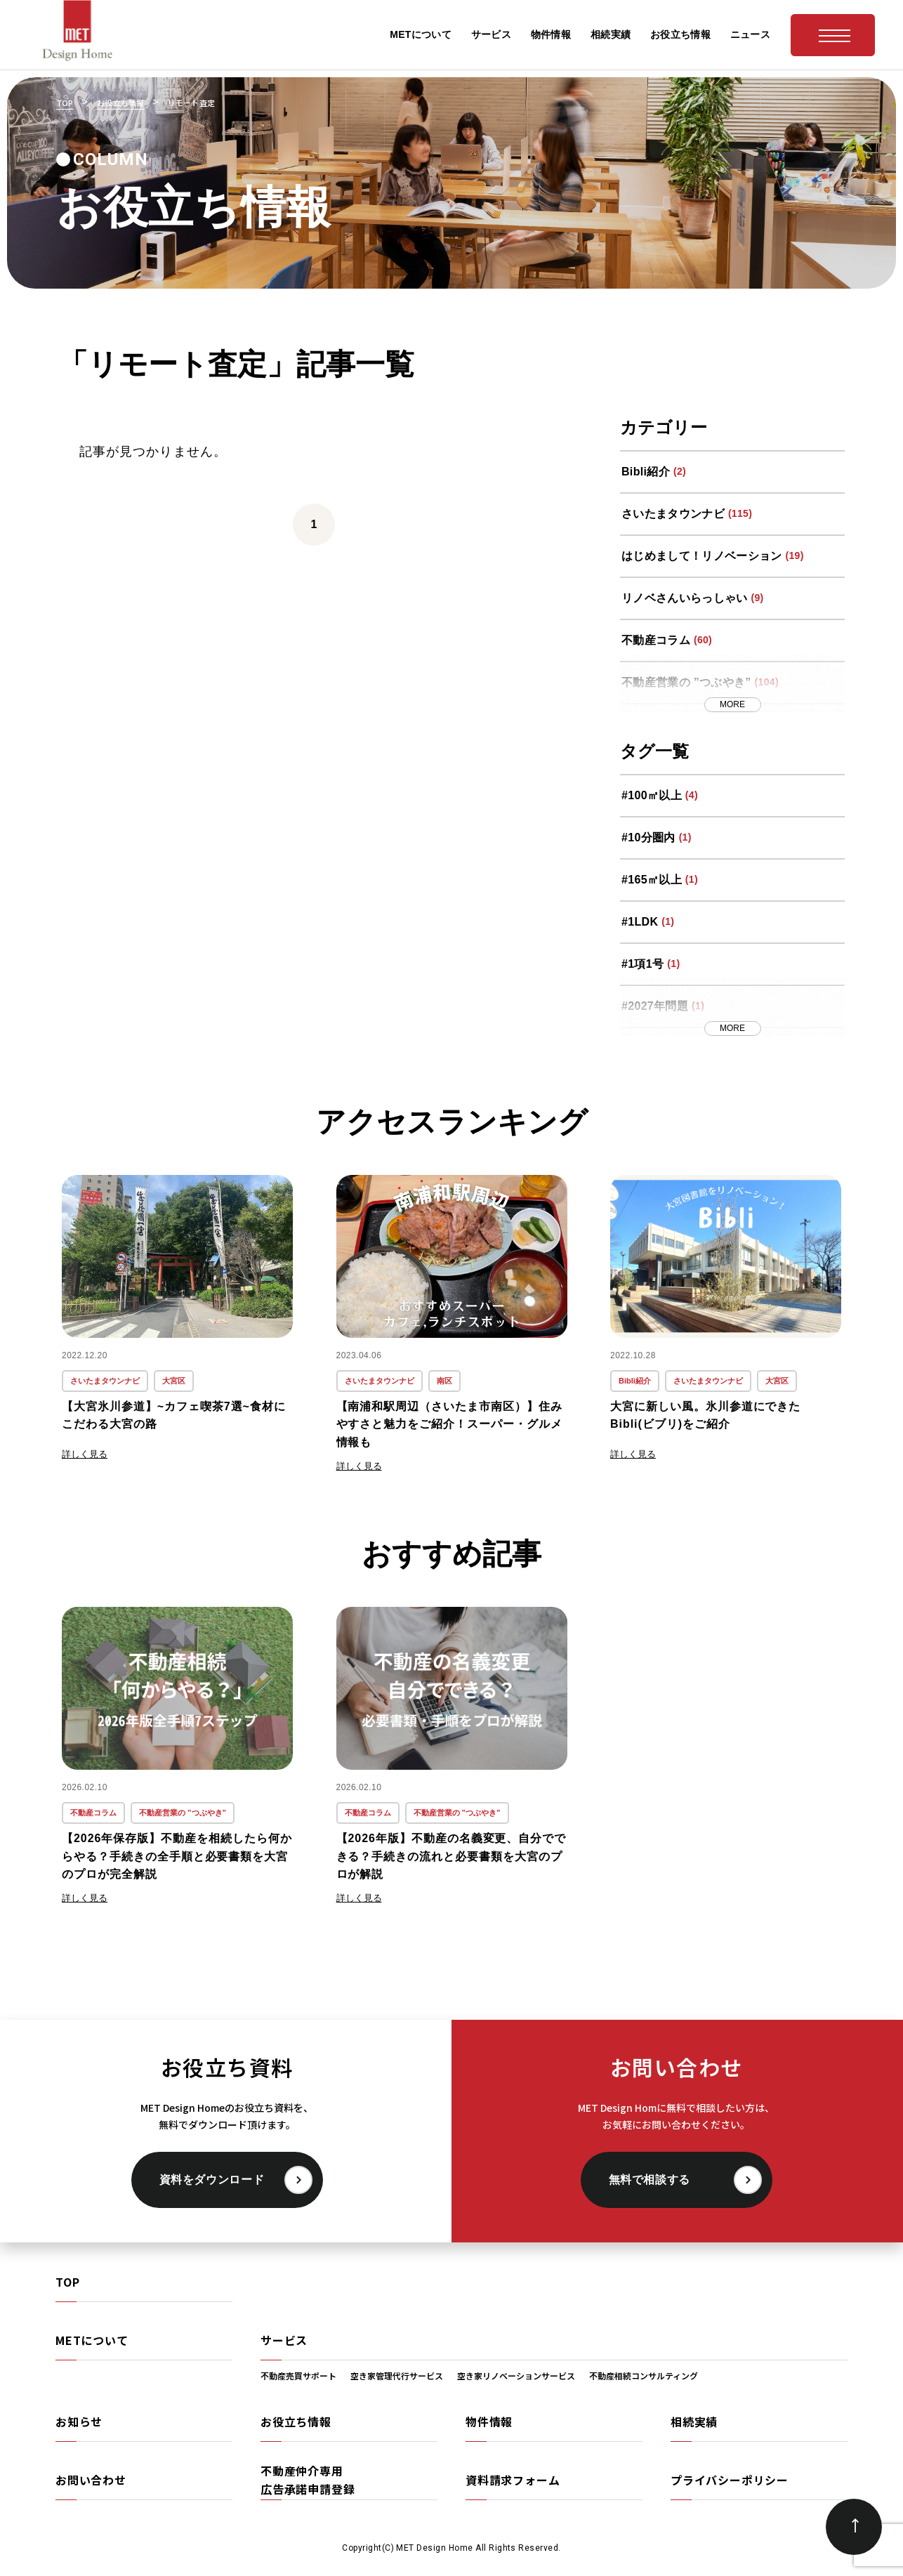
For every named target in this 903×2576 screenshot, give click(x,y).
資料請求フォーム (513, 2479)
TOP (67, 2281)
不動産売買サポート (298, 2375)
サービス (284, 2340)
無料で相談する (649, 2180)
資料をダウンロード (212, 2180)
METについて (91, 2340)
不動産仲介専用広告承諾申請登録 (308, 2480)
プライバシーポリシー (730, 2479)
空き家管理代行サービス (396, 2375)
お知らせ (79, 2421)
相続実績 (694, 2421)
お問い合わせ (90, 2479)
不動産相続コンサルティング (643, 2375)
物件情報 (489, 2421)
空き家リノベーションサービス (516, 2375)
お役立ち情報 (296, 2421)
